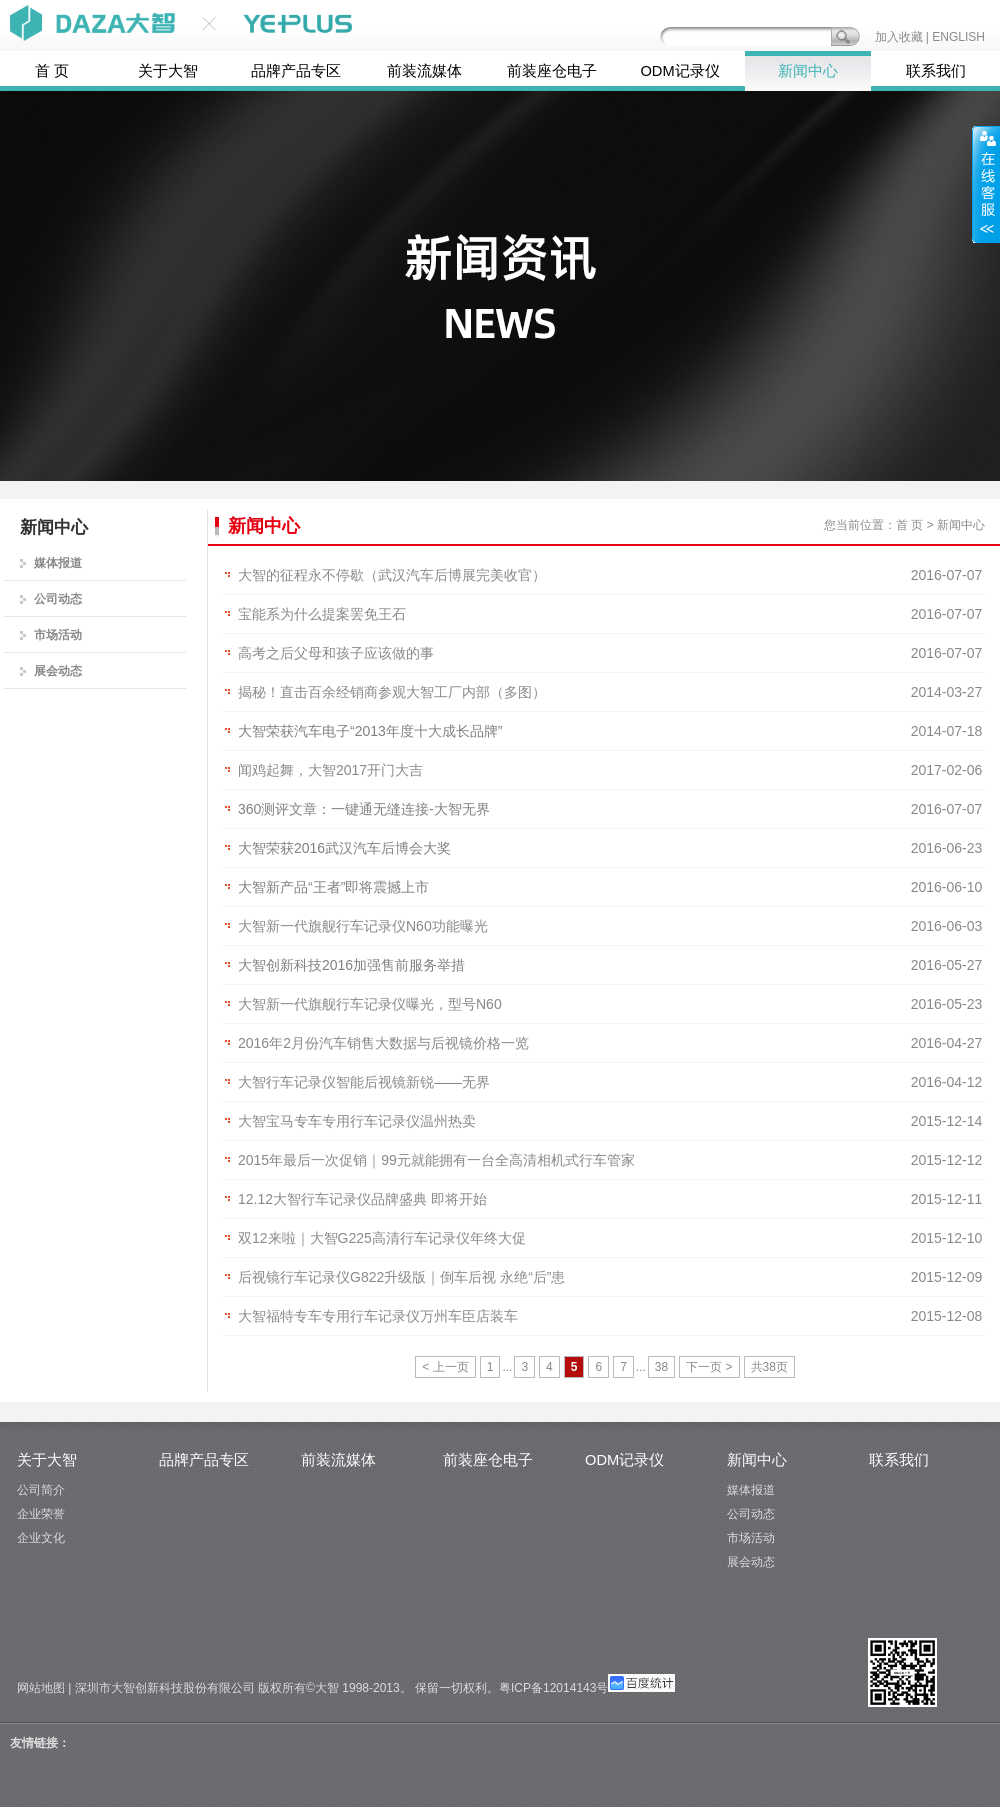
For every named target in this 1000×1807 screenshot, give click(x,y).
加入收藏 (899, 37)
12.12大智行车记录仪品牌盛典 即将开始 (362, 1199)
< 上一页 (445, 1367)
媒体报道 (58, 563)
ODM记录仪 (679, 71)
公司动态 (58, 599)
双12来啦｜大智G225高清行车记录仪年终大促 (382, 1238)
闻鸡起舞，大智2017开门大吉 (330, 770)
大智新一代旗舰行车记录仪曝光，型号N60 (370, 1004)
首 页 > (915, 525)
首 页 (52, 71)
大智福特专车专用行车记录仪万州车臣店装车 (378, 1316)
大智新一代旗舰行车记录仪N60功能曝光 (363, 926)
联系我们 (936, 71)
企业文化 (41, 1538)
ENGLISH (958, 37)
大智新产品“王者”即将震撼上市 (333, 887)
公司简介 (41, 1490)
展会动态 (58, 671)
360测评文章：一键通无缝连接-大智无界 (364, 809)
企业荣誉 (41, 1514)
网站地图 (41, 1688)
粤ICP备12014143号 (553, 1688)
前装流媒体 (424, 71)
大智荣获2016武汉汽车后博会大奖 (344, 848)
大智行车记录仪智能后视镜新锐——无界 (364, 1082)
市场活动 (58, 635)
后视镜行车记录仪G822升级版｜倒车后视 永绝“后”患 (401, 1277)
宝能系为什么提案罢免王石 (322, 614)
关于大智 (168, 71)
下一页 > (709, 1367)
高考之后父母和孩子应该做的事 (336, 653)
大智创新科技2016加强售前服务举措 (351, 965)
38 (661, 1367)
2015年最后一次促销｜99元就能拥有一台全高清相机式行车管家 (436, 1160)
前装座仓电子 (552, 71)
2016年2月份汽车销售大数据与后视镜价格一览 (383, 1043)
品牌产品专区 (296, 71)
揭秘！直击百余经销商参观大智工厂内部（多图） (392, 692)
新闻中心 (808, 71)
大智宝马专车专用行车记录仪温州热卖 (357, 1121)
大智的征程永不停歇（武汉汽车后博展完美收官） (392, 575)
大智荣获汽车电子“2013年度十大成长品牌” (370, 731)
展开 (986, 184)
